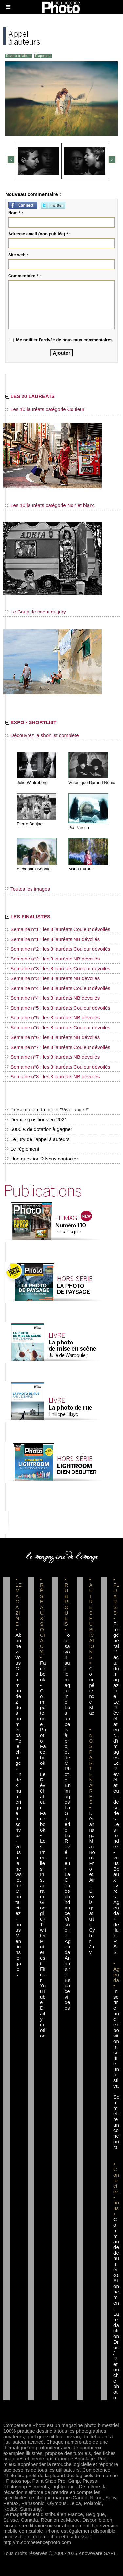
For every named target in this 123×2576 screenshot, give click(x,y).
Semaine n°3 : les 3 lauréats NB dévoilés (52, 978)
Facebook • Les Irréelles (43, 1841)
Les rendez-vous (116, 1843)
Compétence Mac (91, 1691)
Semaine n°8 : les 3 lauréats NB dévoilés (52, 1076)
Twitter (43, 1930)
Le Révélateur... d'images (116, 1729)
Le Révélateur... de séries (116, 1790)
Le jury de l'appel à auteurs (37, 1139)
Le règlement (22, 1149)
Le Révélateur (67, 1852)
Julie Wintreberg (32, 782)
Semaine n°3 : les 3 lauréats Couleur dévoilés (57, 968)
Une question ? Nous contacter (41, 1158)
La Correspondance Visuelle (68, 1905)
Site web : (18, 254)
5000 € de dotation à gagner (38, 1129)
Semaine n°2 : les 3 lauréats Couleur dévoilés (57, 949)
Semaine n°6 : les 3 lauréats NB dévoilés (52, 1037)
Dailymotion (43, 2021)
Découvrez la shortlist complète (42, 735)
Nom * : (15, 212)
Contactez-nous (18, 1910)
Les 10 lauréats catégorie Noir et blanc (50, 505)
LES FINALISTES (27, 916)
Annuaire (68, 1966)
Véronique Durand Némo (91, 782)
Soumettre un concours (116, 2122)
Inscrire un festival (116, 2069)
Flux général (116, 1635)
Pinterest (42, 1952)
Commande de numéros (116, 2247)
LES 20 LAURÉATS (30, 396)
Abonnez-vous (18, 1649)
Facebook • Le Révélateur (43, 1777)
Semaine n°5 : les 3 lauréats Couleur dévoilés (57, 1008)
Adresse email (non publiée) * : (39, 233)
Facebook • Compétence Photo (43, 1702)
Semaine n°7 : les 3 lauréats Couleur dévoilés (57, 1047)
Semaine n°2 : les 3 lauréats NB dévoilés (52, 958)
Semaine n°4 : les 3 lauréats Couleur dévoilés (57, 988)
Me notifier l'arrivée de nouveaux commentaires (64, 340)
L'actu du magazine (116, 1674)
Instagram (43, 1885)
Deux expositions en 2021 (36, 1119)
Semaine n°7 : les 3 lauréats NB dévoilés (52, 1057)
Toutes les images (27, 889)
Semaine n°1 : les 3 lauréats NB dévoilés (52, 939)
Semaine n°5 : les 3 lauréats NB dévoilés (52, 1017)
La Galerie (67, 1819)
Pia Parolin (78, 827)
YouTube (43, 1994)
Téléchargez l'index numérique (18, 1777)
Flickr (42, 1974)
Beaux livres (116, 1882)
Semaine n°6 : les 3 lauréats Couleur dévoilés (57, 1027)
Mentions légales (18, 1955)
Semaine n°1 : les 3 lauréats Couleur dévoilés (57, 929)
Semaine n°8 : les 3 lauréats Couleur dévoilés (57, 1066)
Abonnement (116, 2294)
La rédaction (116, 2325)
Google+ (43, 1910)
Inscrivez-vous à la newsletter (18, 1852)
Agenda (68, 1946)
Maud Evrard (80, 869)
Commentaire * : (24, 275)
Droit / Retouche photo (116, 2369)
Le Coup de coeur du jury (35, 611)
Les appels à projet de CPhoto (68, 1743)
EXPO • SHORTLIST (30, 722)
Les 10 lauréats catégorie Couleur (44, 409)
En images (68, 1793)
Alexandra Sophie (34, 869)
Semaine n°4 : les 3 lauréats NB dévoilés (52, 998)
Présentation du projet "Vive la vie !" (47, 1109)
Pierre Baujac (29, 823)
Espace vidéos (68, 1994)
